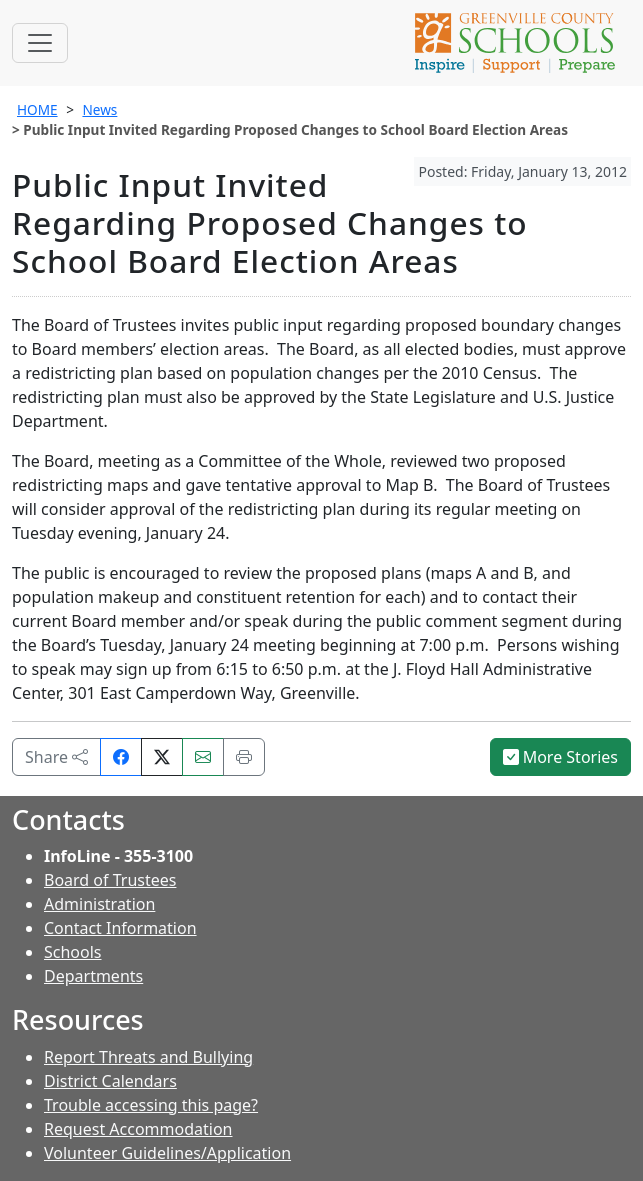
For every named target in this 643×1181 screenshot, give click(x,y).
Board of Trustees (110, 880)
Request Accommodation (138, 1129)
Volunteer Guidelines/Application (167, 1153)
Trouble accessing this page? (151, 1105)
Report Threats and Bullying (148, 1057)
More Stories (561, 757)
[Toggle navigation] (40, 43)
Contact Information (120, 928)
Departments (93, 976)
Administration (99, 904)
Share (56, 757)
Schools (73, 952)
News (99, 109)
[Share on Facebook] (121, 757)
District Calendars (110, 1081)
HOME (37, 109)
